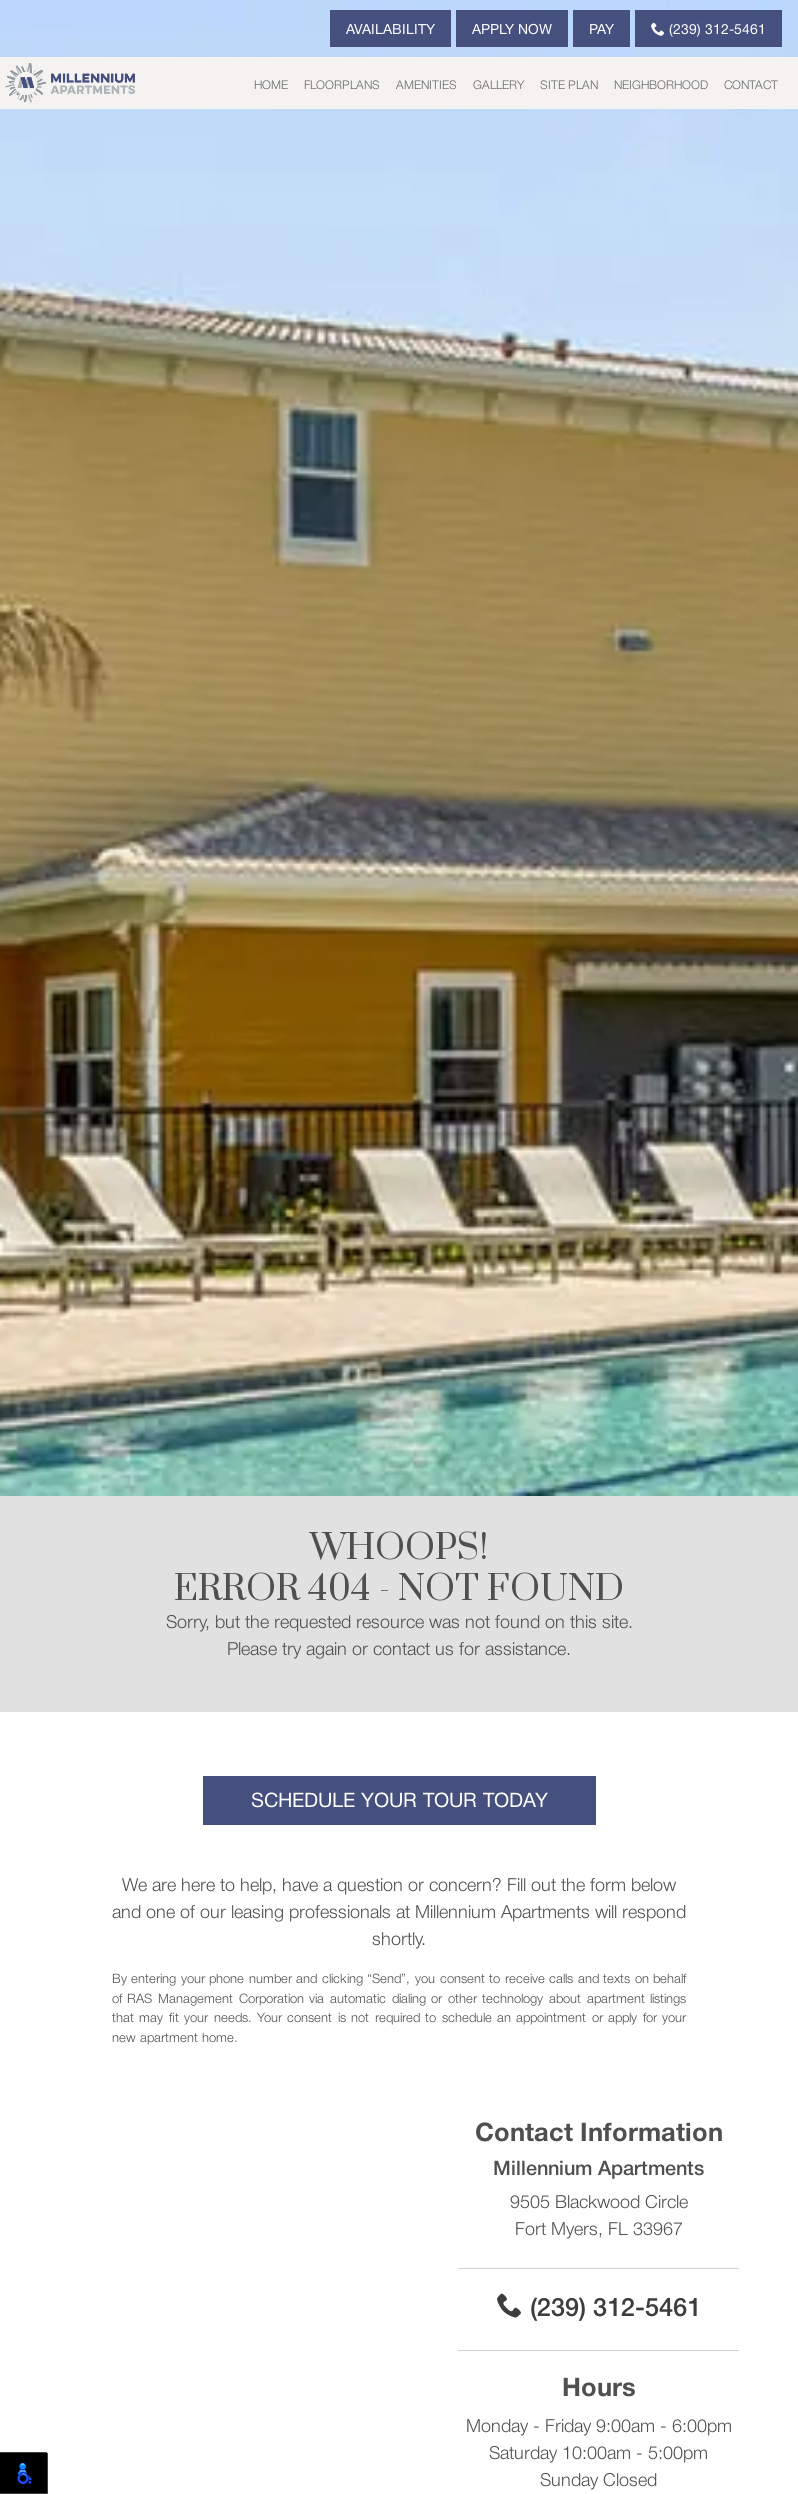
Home (271, 85)
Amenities (426, 85)
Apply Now (512, 30)
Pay (601, 30)
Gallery (498, 85)
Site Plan (569, 85)
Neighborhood (661, 85)
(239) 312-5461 (708, 29)
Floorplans (342, 85)
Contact (751, 85)
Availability (390, 30)
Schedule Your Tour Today (399, 1802)
